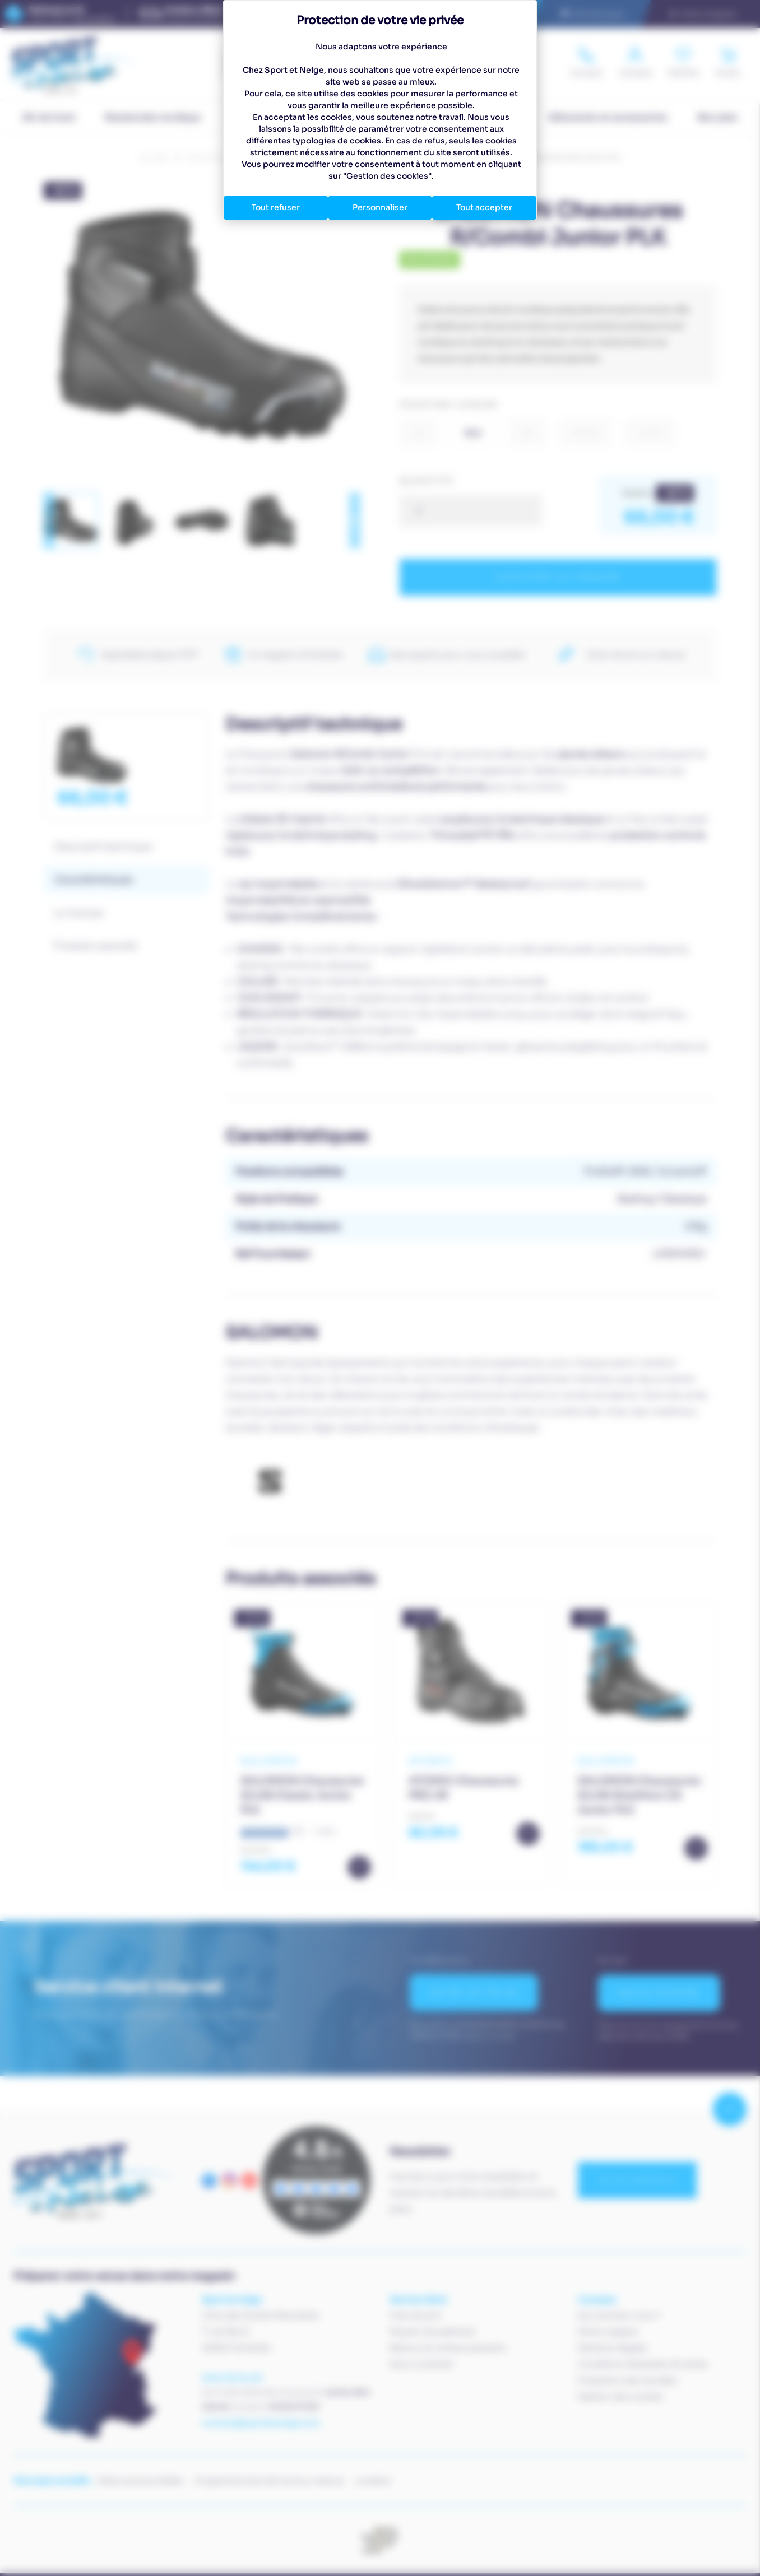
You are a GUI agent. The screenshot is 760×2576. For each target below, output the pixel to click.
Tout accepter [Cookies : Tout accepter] (484, 207)
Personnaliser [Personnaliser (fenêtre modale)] (380, 207)
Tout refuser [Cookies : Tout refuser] (276, 207)
